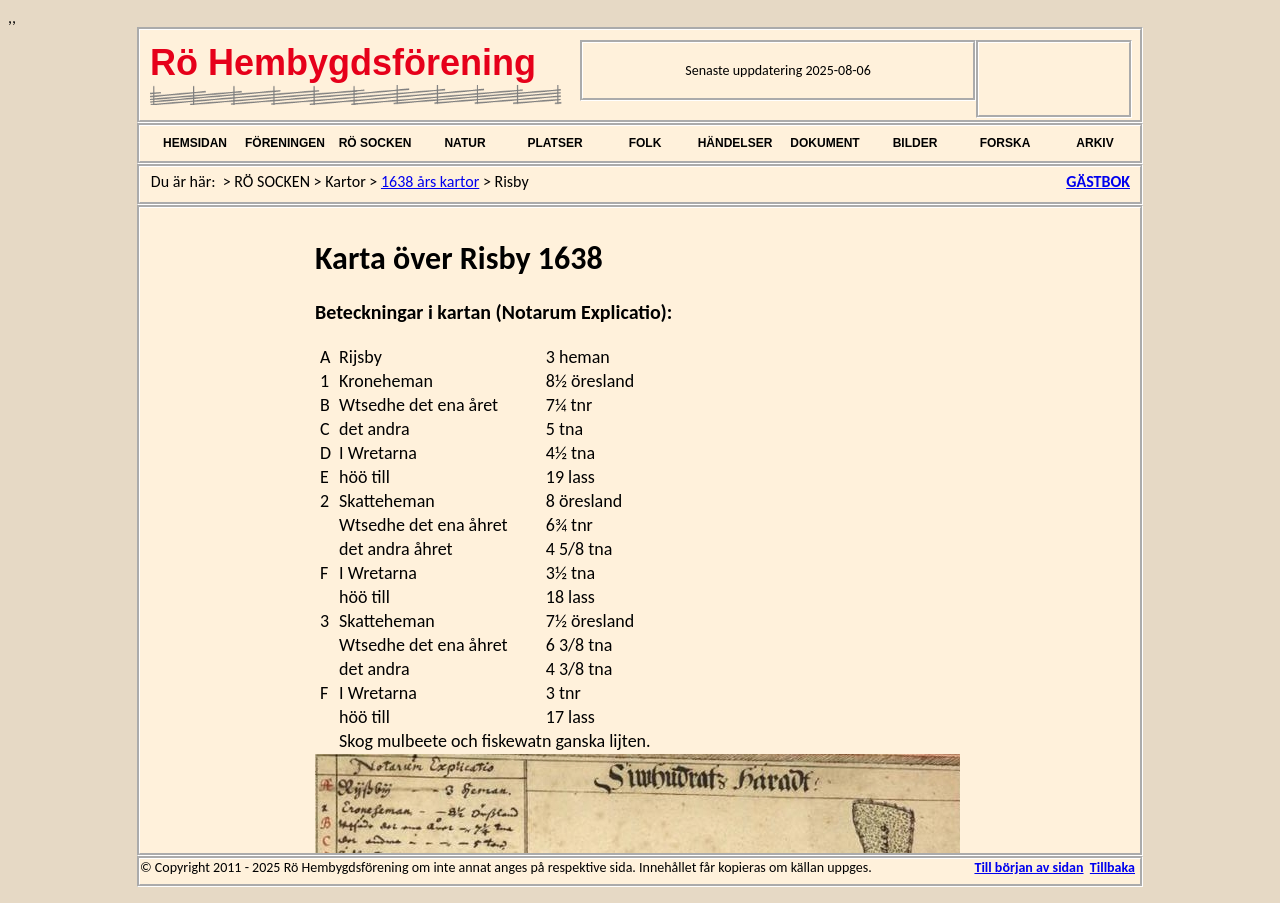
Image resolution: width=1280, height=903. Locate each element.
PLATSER (554, 143)
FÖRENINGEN (285, 143)
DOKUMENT (824, 143)
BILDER (915, 143)
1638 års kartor (430, 181)
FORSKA (1005, 143)
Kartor (345, 181)
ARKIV (1094, 143)
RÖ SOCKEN (375, 143)
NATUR (464, 143)
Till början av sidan (1028, 867)
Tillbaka (1112, 867)
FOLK (645, 143)
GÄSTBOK (1098, 181)
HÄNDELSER (735, 143)
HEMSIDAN (195, 143)
